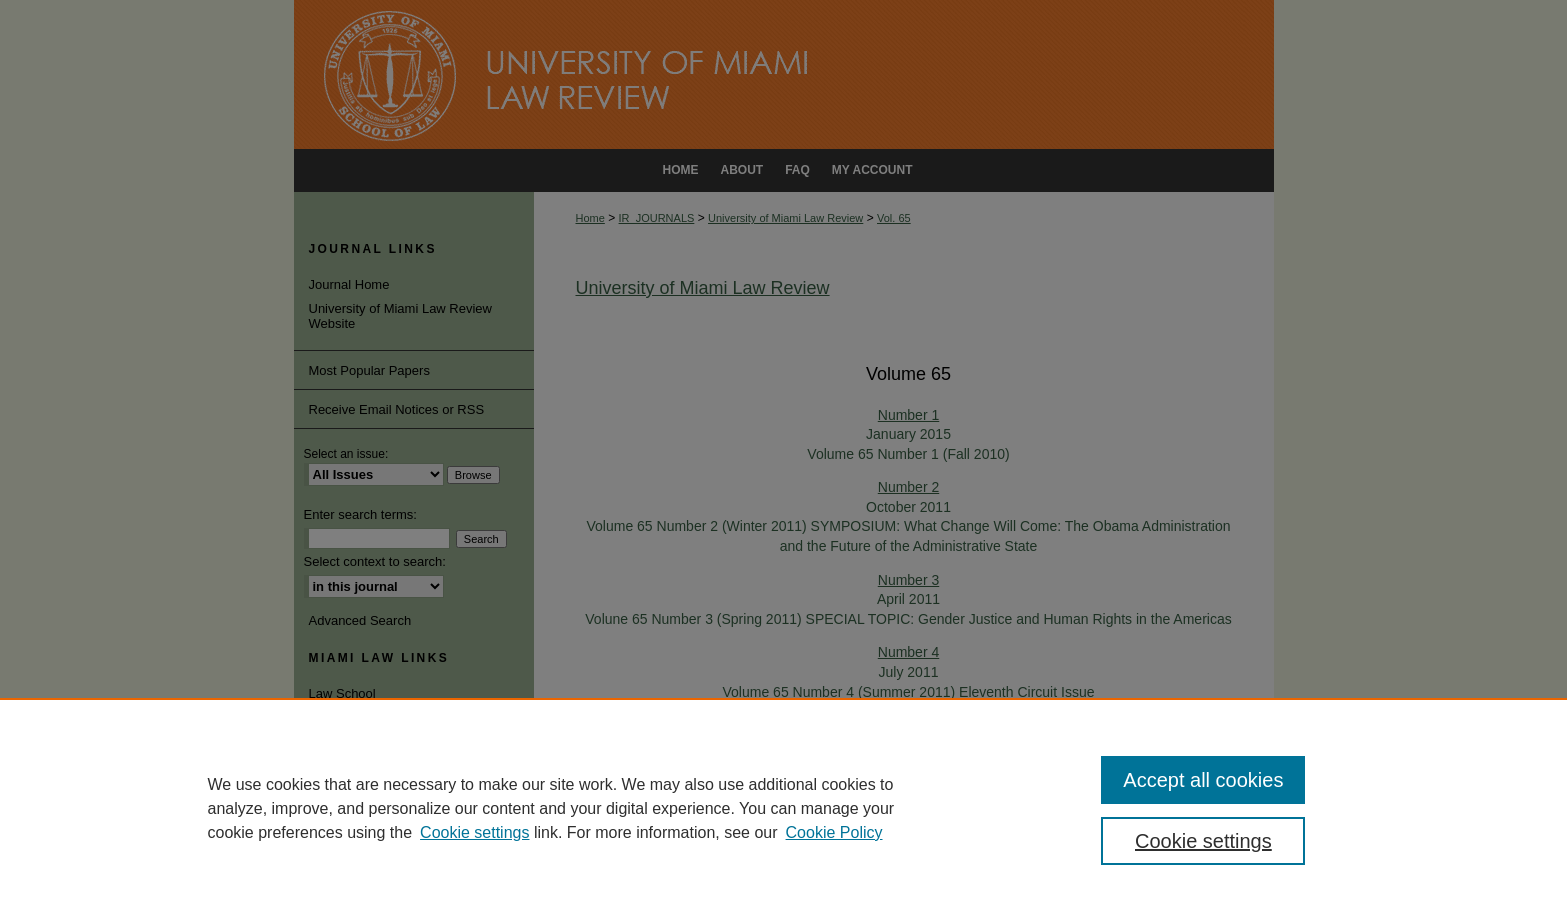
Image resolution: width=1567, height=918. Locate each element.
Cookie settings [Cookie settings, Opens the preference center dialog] (1203, 841)
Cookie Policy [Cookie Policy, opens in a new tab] (834, 832)
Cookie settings (474, 832)
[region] (783, 808)
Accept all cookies (1203, 780)
